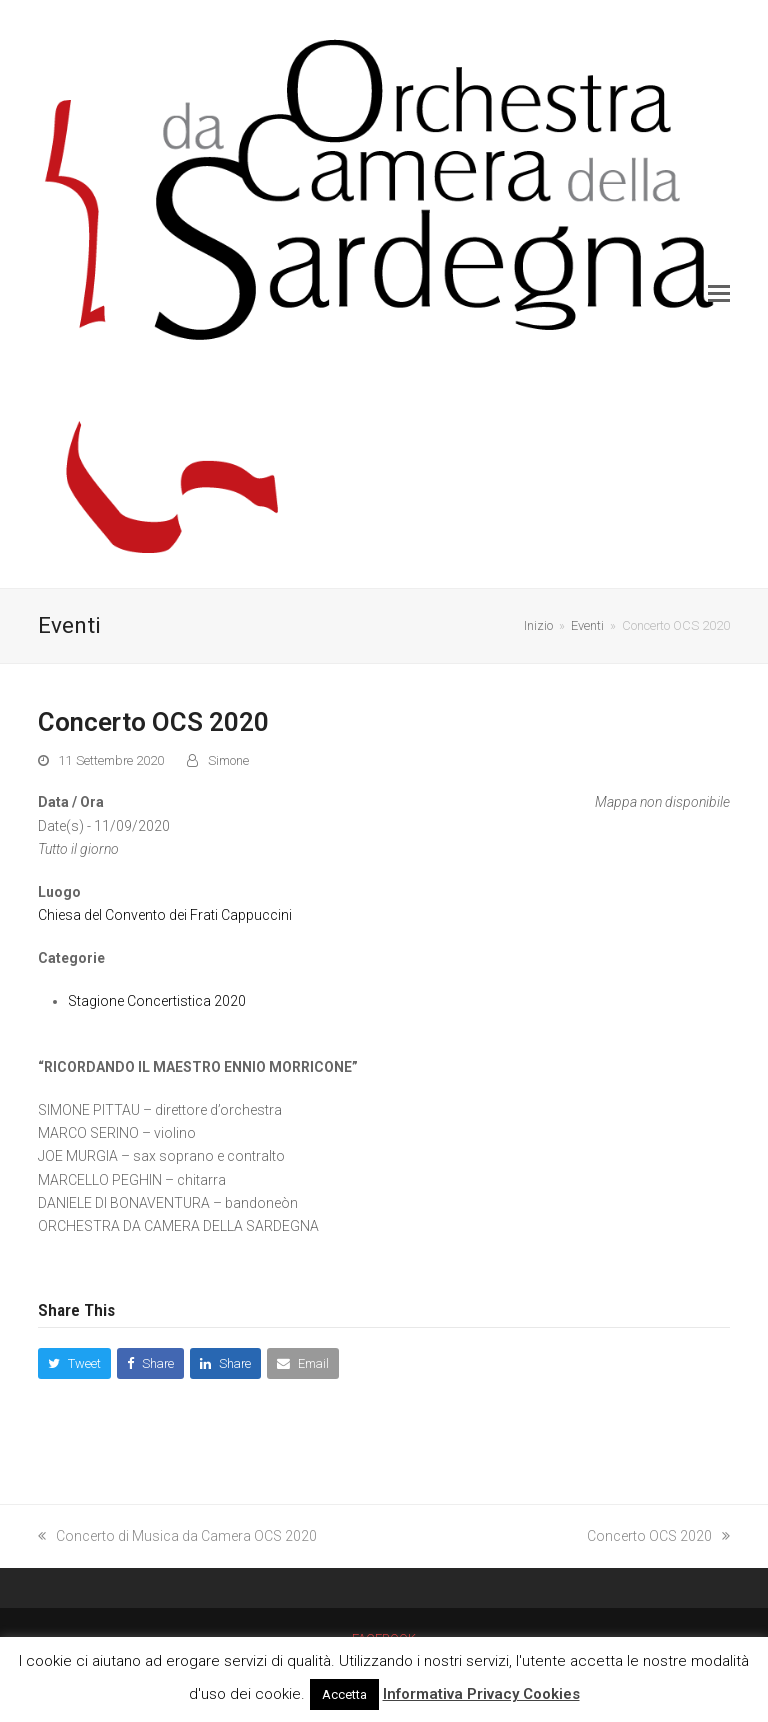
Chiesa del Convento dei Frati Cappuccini (165, 915)
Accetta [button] (344, 1694)
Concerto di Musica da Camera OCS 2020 (177, 1536)
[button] (719, 294)
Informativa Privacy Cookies (481, 1694)
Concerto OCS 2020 (658, 1536)
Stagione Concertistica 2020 (157, 1001)
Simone (228, 760)
